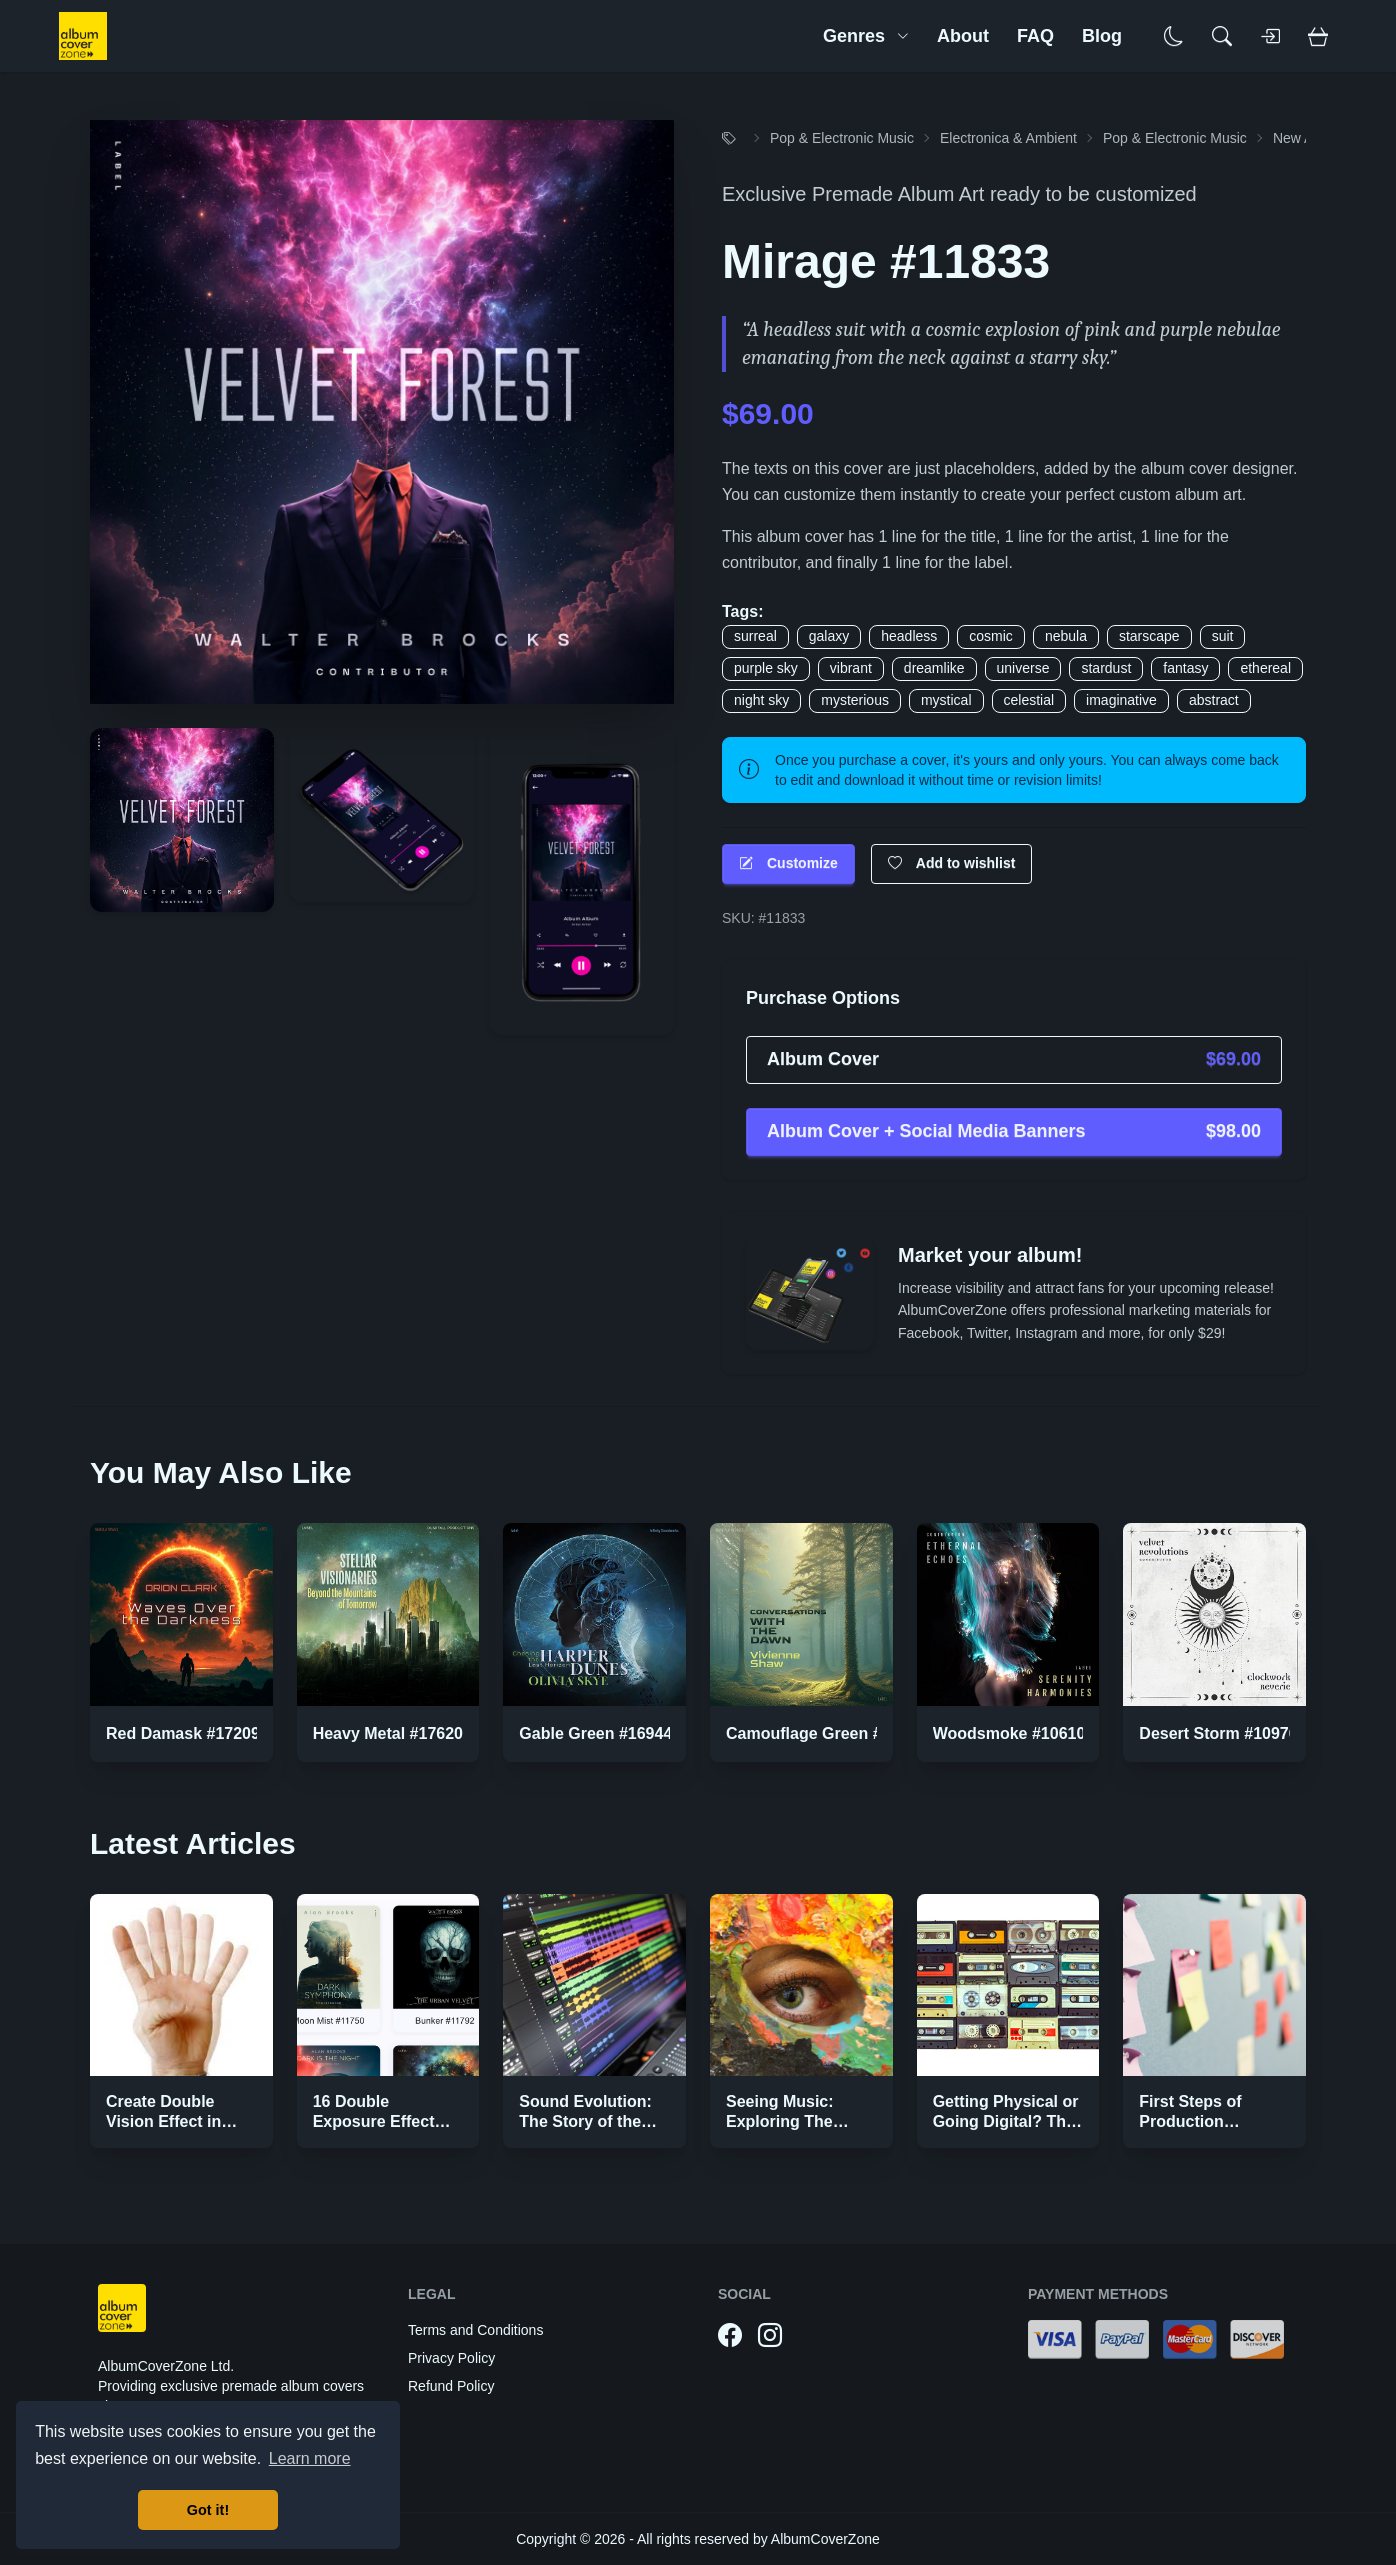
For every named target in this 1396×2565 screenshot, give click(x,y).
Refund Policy (451, 2386)
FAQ (1035, 36)
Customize (788, 863)
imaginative (1121, 700)
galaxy (829, 636)
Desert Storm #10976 (1218, 1733)
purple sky (766, 668)
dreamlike (934, 668)
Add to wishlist (952, 863)
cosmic (991, 636)
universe (1023, 668)
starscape (1149, 636)
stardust (1106, 668)
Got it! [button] (208, 2510)
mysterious (855, 700)
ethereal (1265, 668)
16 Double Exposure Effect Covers (374, 2121)
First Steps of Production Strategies (1190, 2121)
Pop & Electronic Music (842, 138)
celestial (1029, 700)
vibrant (851, 668)
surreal (755, 636)
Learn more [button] (310, 2458)
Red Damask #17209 (183, 1733)
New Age (1301, 138)
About (963, 36)
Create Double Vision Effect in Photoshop (163, 2121)
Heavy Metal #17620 (388, 1733)
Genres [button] (866, 36)
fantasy (1185, 668)
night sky (761, 700)
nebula (1066, 636)
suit (1223, 636)
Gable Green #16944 (595, 1733)
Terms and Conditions (475, 2330)
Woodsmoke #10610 (1009, 1733)
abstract (1214, 700)
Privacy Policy (451, 2358)
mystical (946, 700)
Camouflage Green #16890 (826, 1733)
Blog (1102, 36)
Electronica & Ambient (1008, 138)
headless (909, 636)
